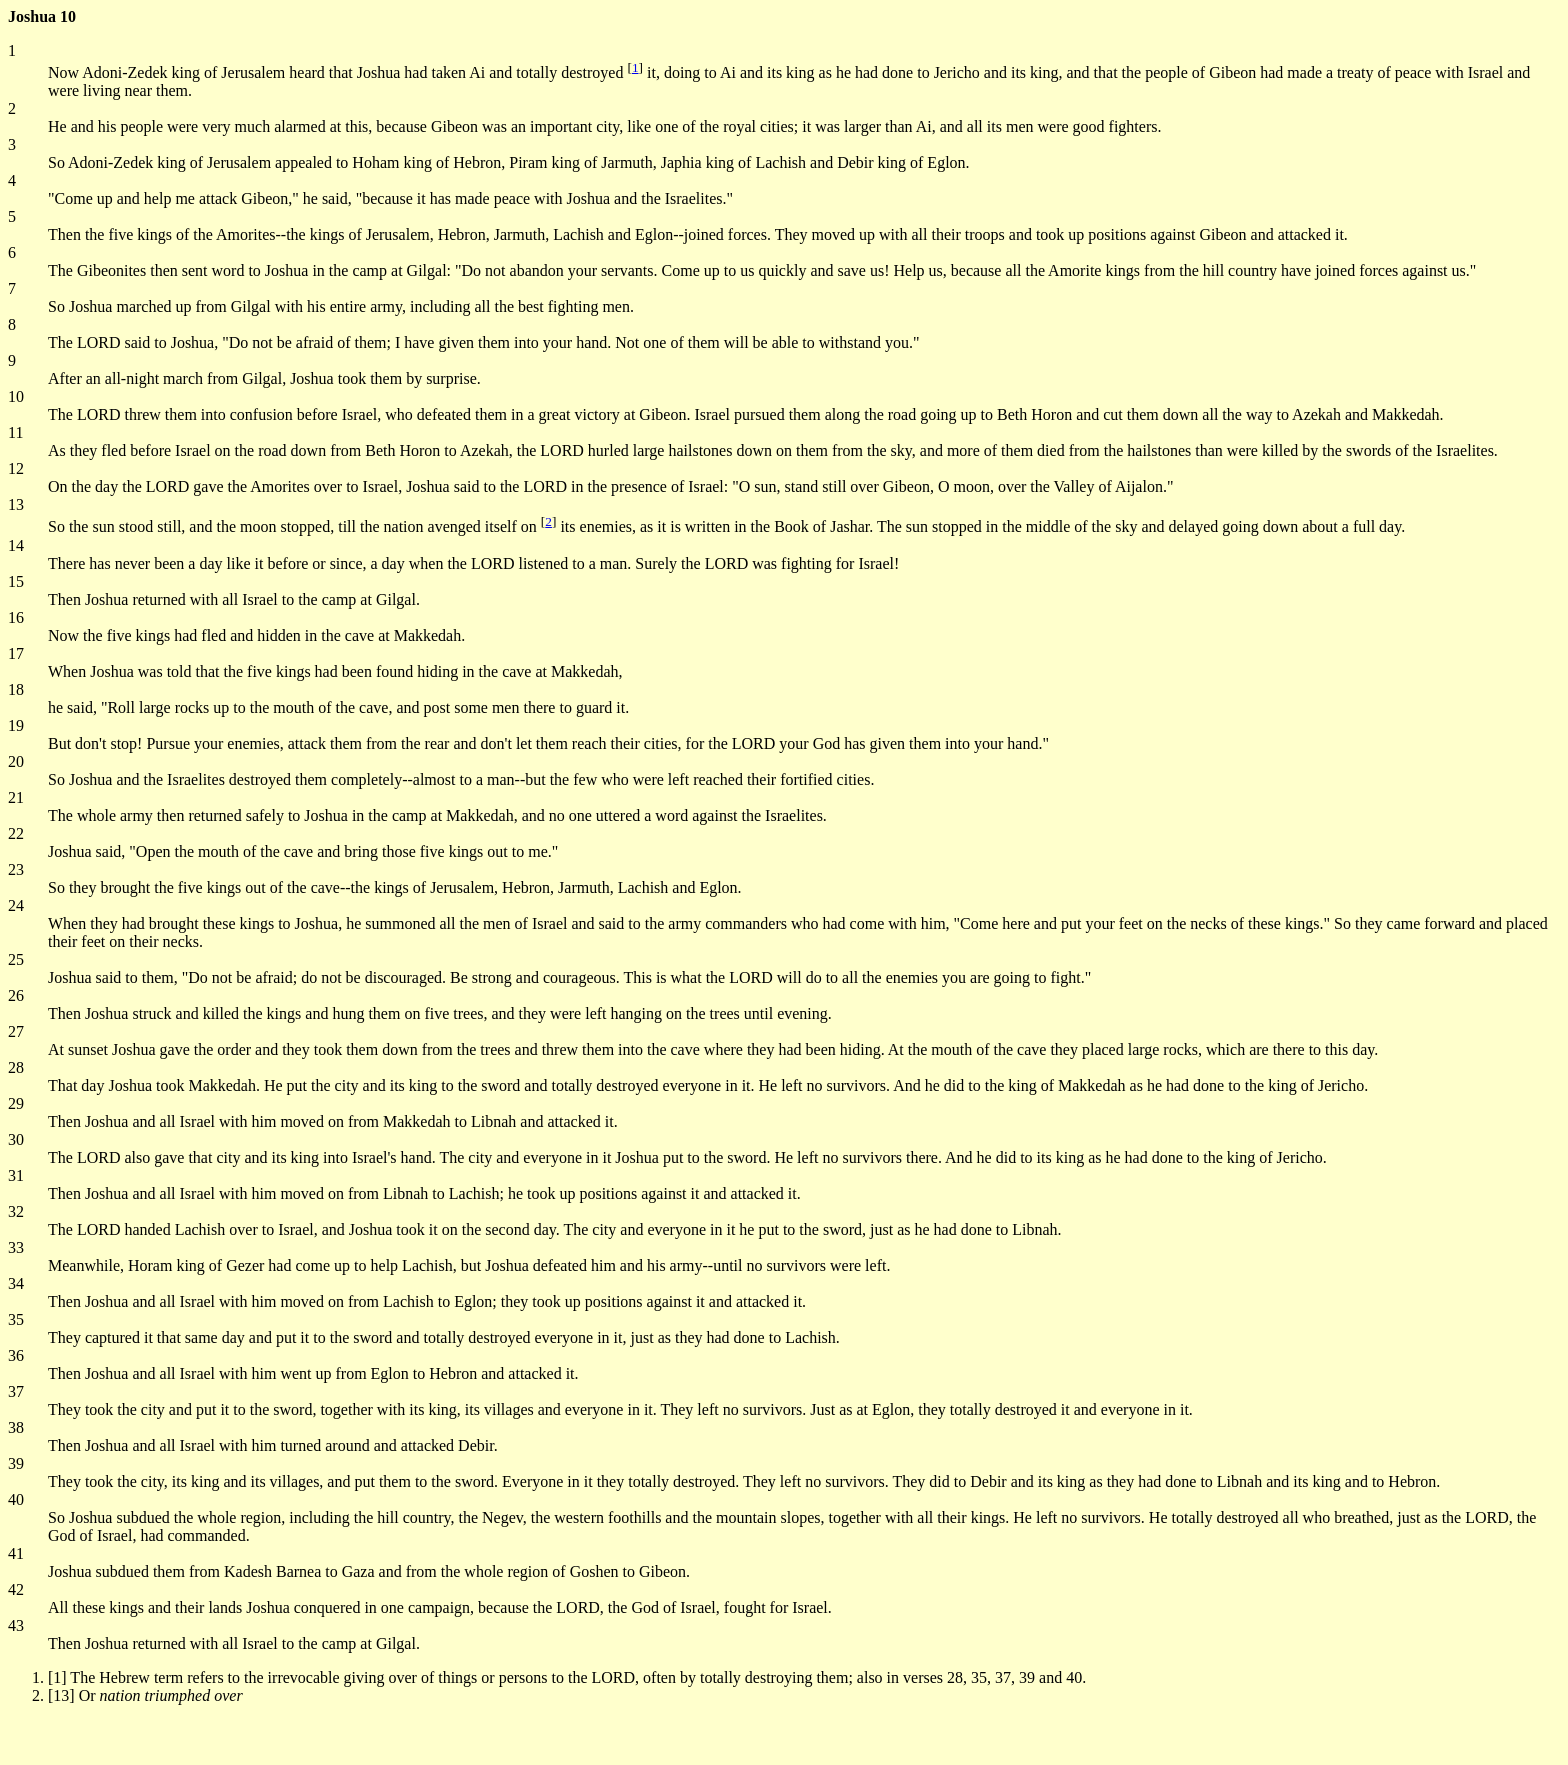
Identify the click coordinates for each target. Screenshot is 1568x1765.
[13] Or (145, 1695)
